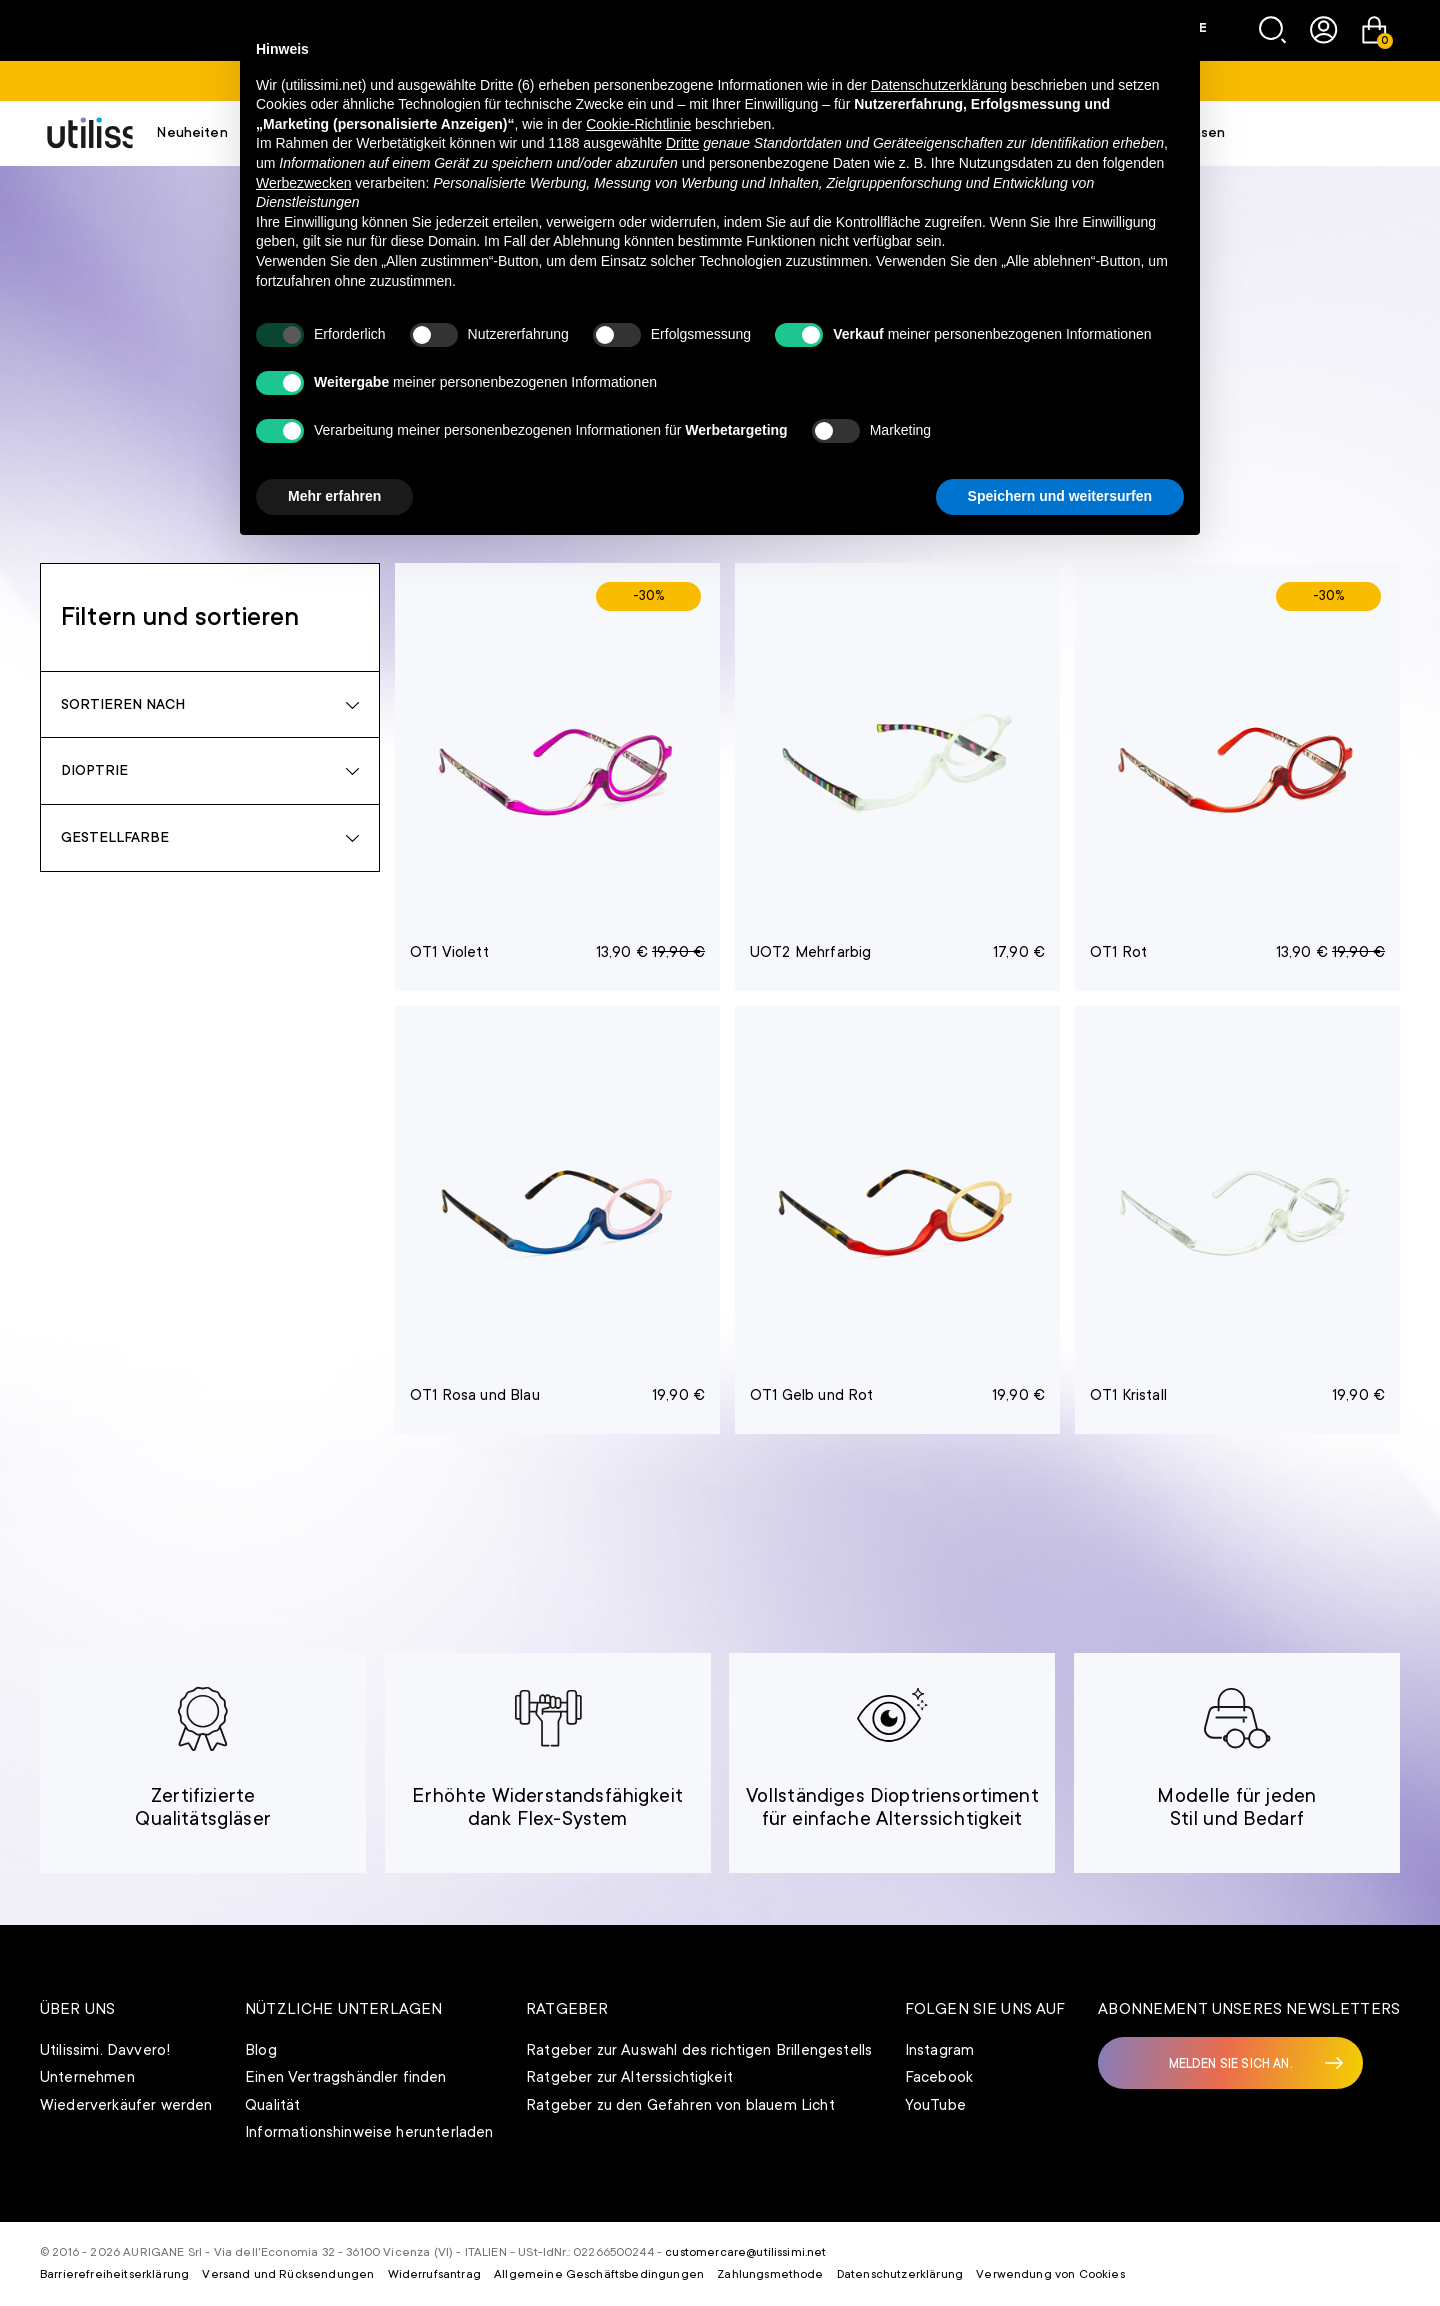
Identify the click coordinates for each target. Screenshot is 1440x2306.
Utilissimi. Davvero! (105, 2050)
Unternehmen (87, 2077)
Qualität (272, 2105)
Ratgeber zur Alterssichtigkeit (629, 2077)
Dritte (682, 143)
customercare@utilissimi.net (745, 2252)
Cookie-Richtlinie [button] (638, 124)
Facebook (939, 2077)
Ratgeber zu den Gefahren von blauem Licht (680, 2105)
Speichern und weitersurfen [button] (1060, 496)
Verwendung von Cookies (1050, 2274)
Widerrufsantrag (434, 2274)
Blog (261, 2050)
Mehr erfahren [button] (334, 496)
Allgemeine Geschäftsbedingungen (599, 2274)
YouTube (935, 2105)
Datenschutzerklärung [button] (939, 85)
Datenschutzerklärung (900, 2274)
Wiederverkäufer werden (126, 2105)
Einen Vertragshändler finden (345, 2077)
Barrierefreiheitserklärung (114, 2274)
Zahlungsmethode (770, 2274)
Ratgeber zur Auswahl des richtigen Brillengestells (699, 2050)
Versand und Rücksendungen (288, 2274)
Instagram (939, 2050)
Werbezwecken (303, 183)
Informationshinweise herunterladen (369, 2132)
